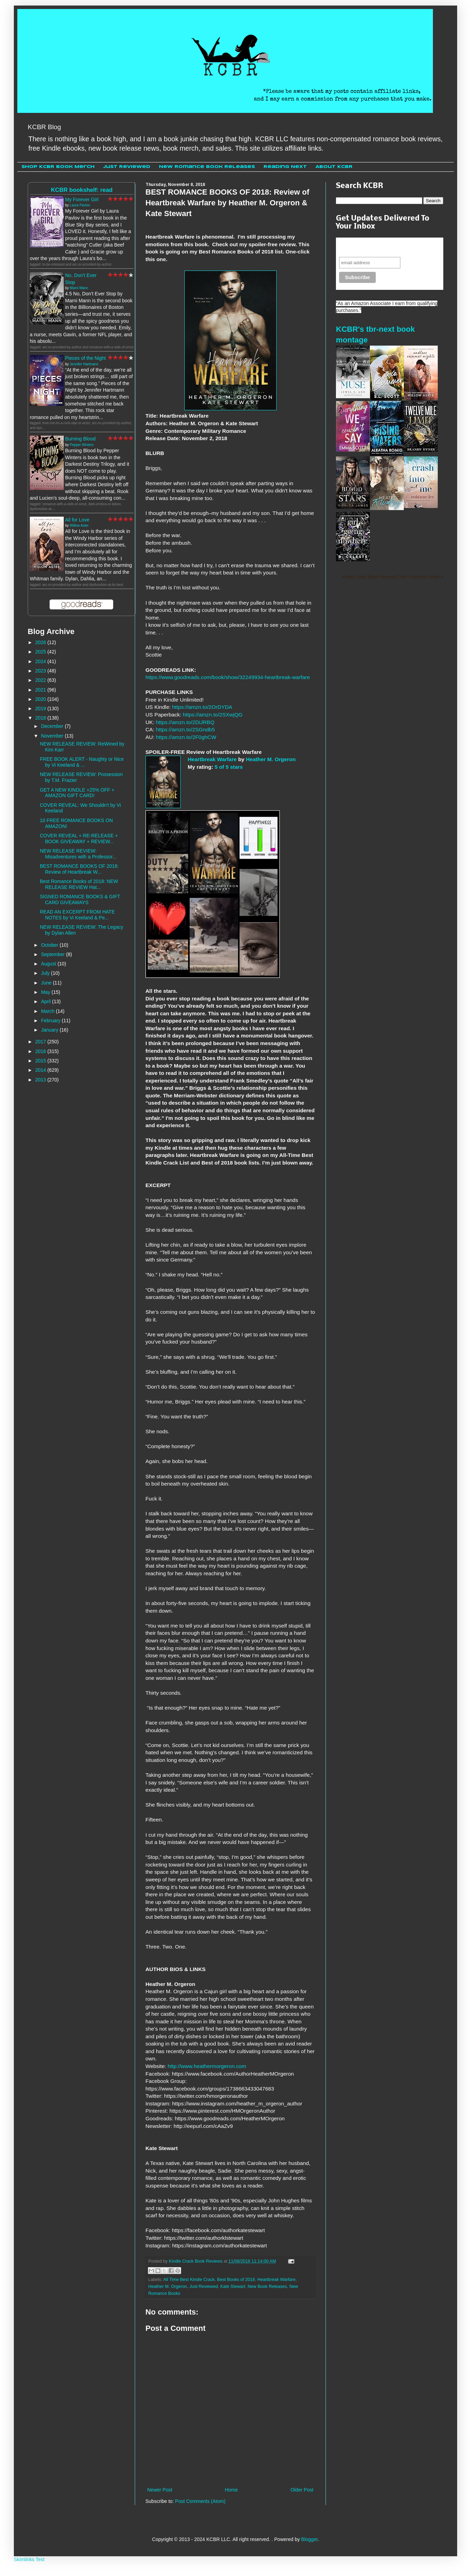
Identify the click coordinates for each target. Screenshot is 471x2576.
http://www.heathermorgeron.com (207, 2066)
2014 (41, 1070)
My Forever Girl (81, 199)
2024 (41, 661)
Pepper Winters (82, 445)
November (52, 736)
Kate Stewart (232, 2286)
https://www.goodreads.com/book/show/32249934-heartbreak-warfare (227, 677)
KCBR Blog (44, 127)
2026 (41, 642)
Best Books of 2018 (236, 2279)
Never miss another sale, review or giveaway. (384, 247)
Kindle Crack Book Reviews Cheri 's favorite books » (392, 576)
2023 (41, 671)
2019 (41, 708)
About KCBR (334, 167)
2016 (41, 1051)
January (50, 1030)
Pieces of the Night (85, 358)
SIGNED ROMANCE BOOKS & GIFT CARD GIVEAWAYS (80, 899)
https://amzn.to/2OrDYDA (202, 707)
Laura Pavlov (80, 205)
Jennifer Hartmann (84, 364)
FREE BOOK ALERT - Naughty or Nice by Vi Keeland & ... (82, 762)
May (46, 992)
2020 (41, 699)
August (49, 963)
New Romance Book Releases (207, 167)
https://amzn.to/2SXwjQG (213, 714)
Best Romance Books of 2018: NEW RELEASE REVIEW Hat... (79, 884)
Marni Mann (79, 288)
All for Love (77, 520)
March (48, 1011)
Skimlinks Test (29, 2559)
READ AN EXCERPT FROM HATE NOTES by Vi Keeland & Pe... (77, 914)
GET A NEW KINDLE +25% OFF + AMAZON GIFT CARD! (77, 793)
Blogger (309, 2539)
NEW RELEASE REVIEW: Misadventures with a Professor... (78, 853)
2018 (41, 718)
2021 (41, 690)
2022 (41, 680)
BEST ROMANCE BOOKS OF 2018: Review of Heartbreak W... (79, 869)
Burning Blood (80, 439)
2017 (41, 1041)
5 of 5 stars (229, 767)
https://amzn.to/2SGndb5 (185, 729)
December (52, 726)
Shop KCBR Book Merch (58, 167)
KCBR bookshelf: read (82, 190)
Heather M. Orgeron (271, 759)
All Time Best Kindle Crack (188, 2279)
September (53, 954)
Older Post (302, 2490)
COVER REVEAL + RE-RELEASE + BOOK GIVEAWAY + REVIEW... (79, 838)
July (46, 973)
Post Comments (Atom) (200, 2501)
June (47, 983)
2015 (41, 1060)
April (46, 1001)
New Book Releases (267, 2286)
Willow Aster (79, 525)
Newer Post (159, 2490)
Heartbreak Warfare (212, 759)
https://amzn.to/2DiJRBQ (185, 722)
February (51, 1020)
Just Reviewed (126, 167)
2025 (41, 651)
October (50, 945)
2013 (41, 1079)
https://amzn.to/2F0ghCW (186, 737)
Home (231, 2490)
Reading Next (285, 167)
